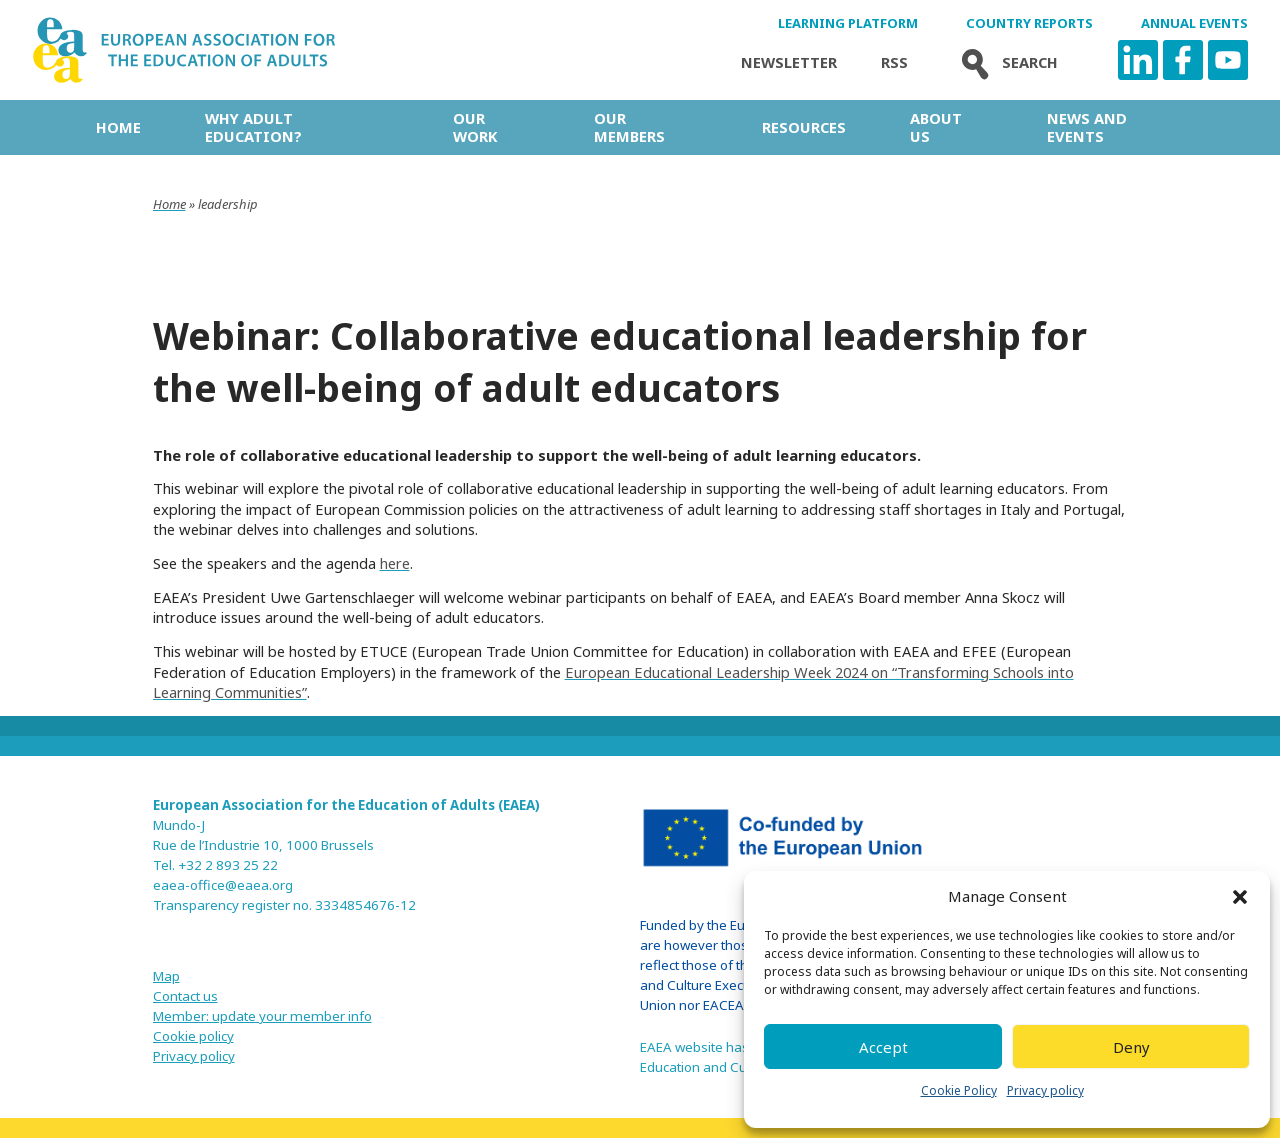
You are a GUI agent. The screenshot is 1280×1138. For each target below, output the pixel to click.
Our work (475, 127)
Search (1005, 62)
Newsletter (789, 62)
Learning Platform (848, 23)
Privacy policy (1045, 1090)
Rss (894, 62)
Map (166, 976)
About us (936, 127)
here (395, 563)
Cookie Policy (959, 1090)
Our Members (629, 127)
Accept (883, 1047)
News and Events (1087, 127)
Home (118, 127)
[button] (1240, 897)
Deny (1131, 1047)
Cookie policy (193, 1036)
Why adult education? (253, 127)
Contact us (185, 996)
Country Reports (1029, 23)
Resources (804, 127)
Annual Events (1194, 23)
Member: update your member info (262, 1016)
